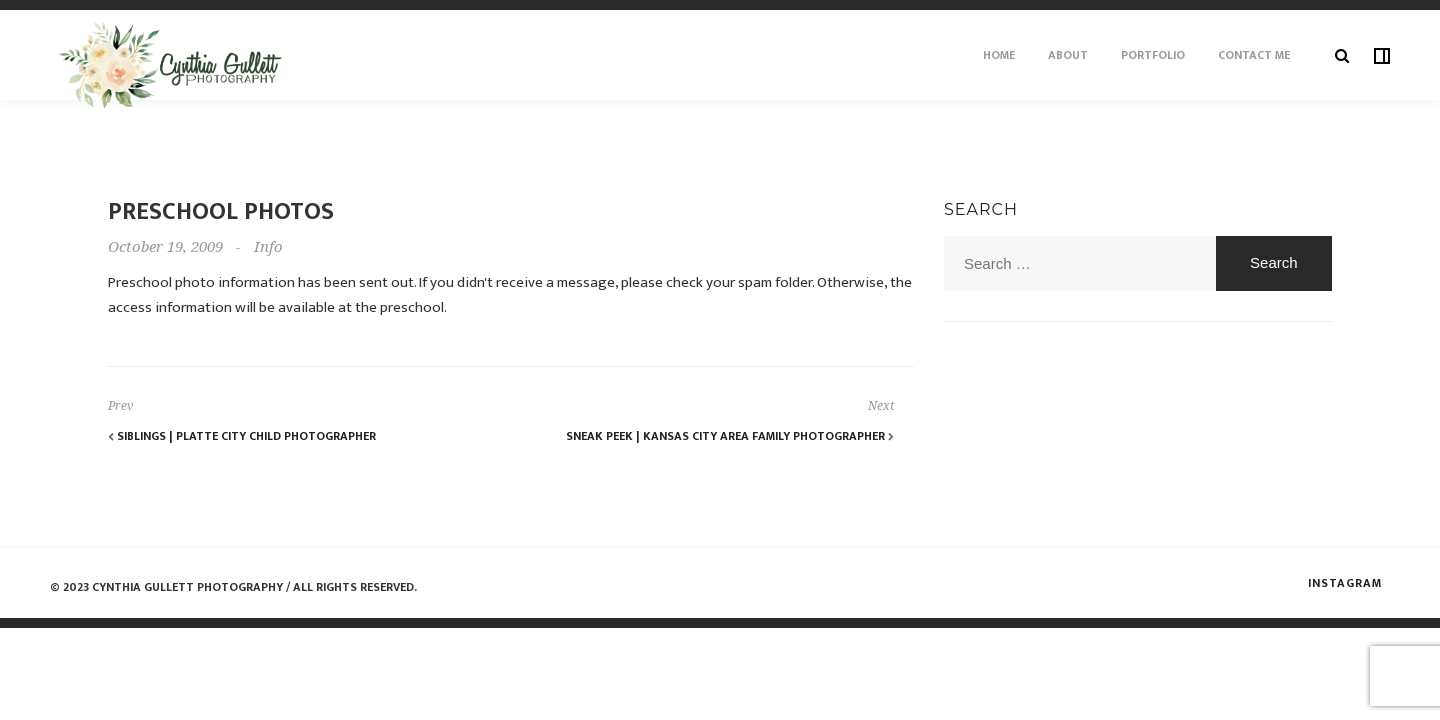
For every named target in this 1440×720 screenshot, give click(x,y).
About (1068, 55)
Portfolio (1153, 55)
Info (268, 247)
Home (999, 55)
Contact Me (1254, 55)
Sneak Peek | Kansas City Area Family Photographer (730, 436)
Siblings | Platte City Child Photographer (242, 436)
